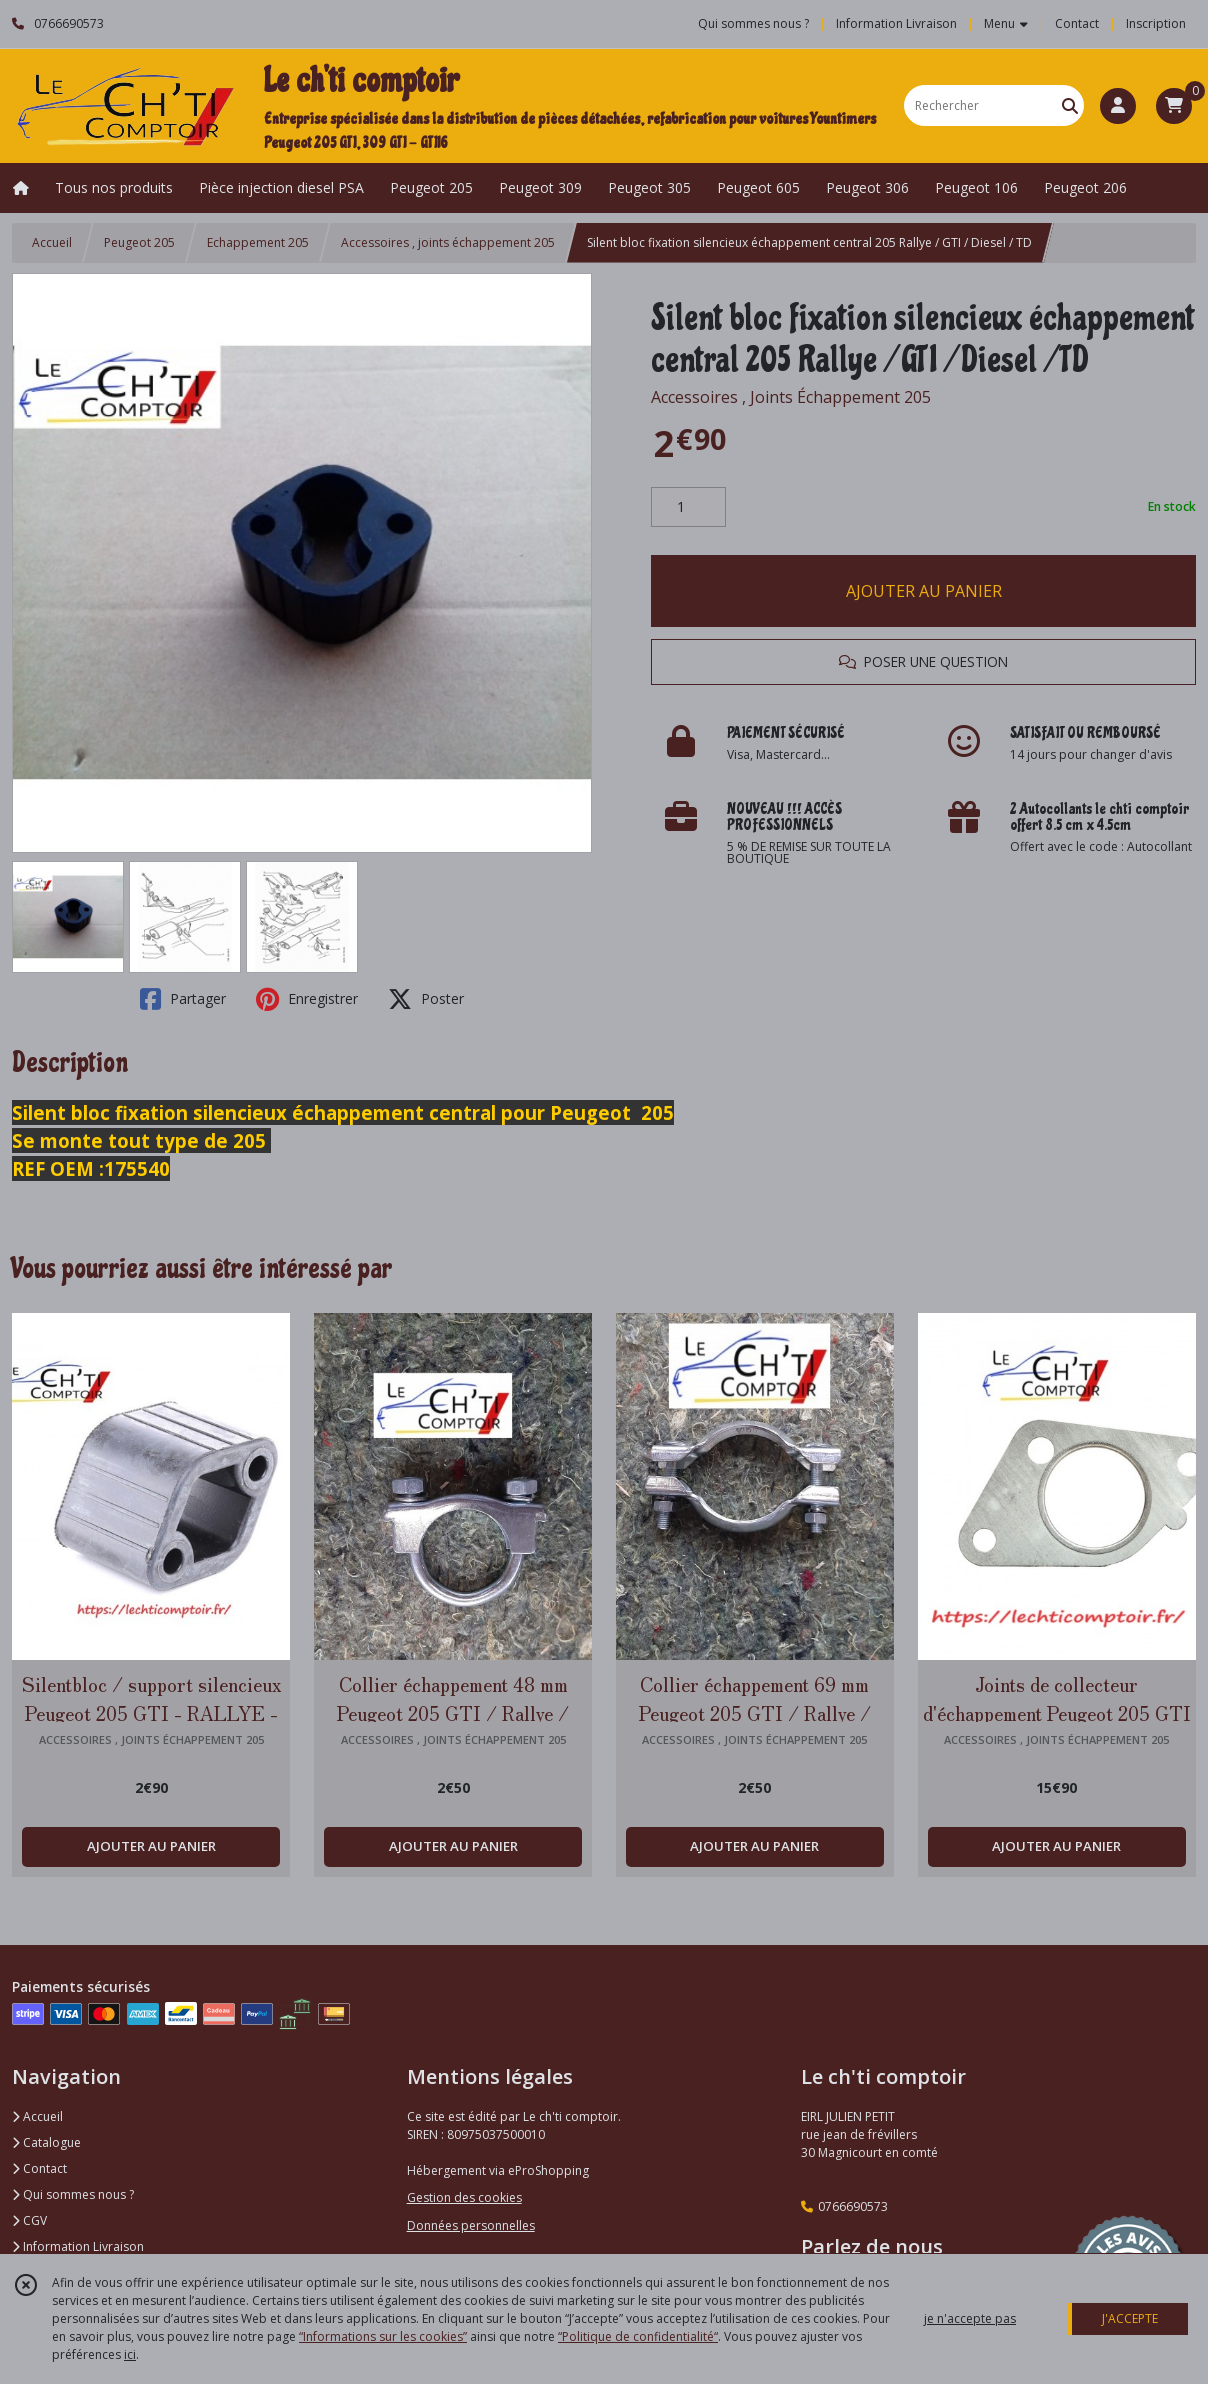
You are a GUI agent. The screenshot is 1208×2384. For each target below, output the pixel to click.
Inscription (1156, 23)
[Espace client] (1118, 106)
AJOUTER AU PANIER (924, 591)
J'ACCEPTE (1130, 2318)
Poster (426, 999)
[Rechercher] (1070, 105)
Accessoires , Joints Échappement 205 (791, 397)
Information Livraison (78, 2246)
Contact (1077, 23)
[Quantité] (688, 507)
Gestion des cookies (464, 2197)
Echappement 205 (258, 242)
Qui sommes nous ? (73, 2194)
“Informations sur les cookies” (383, 2336)
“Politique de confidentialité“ (638, 2336)
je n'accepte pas (970, 2318)
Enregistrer (307, 999)
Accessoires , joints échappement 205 (448, 242)
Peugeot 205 (139, 242)
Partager (183, 999)
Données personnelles (471, 2225)
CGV (29, 2220)
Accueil (52, 242)
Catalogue (46, 2142)
